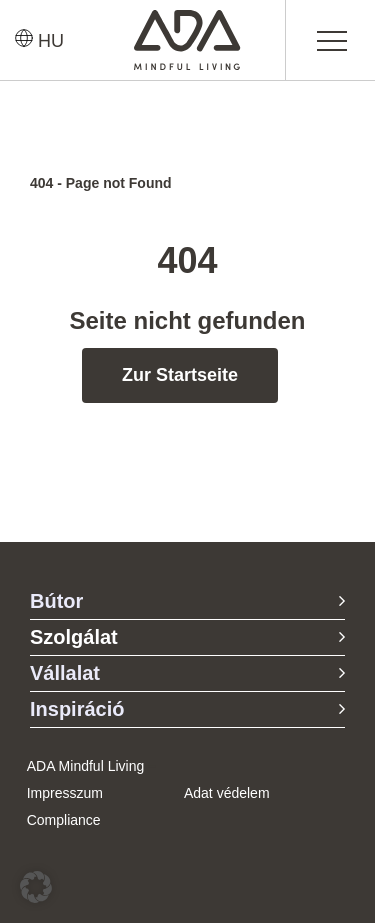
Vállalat (65, 673)
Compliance (64, 820)
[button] (36, 887)
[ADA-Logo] (187, 19)
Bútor (56, 601)
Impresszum (65, 793)
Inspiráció (77, 709)
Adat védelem (227, 793)
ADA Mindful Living (86, 766)
